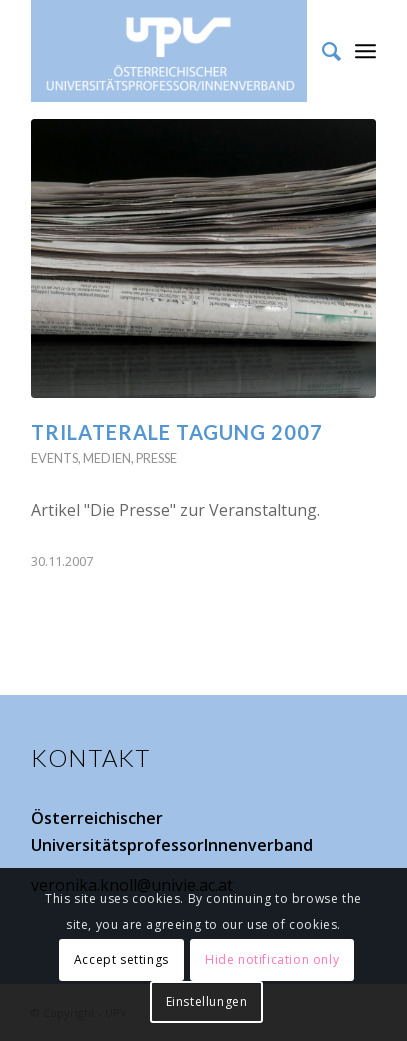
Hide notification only (272, 959)
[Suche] (321, 51)
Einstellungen (207, 1001)
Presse (156, 458)
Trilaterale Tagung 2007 (177, 432)
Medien (107, 458)
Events (54, 458)
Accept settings (121, 959)
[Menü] (365, 50)
